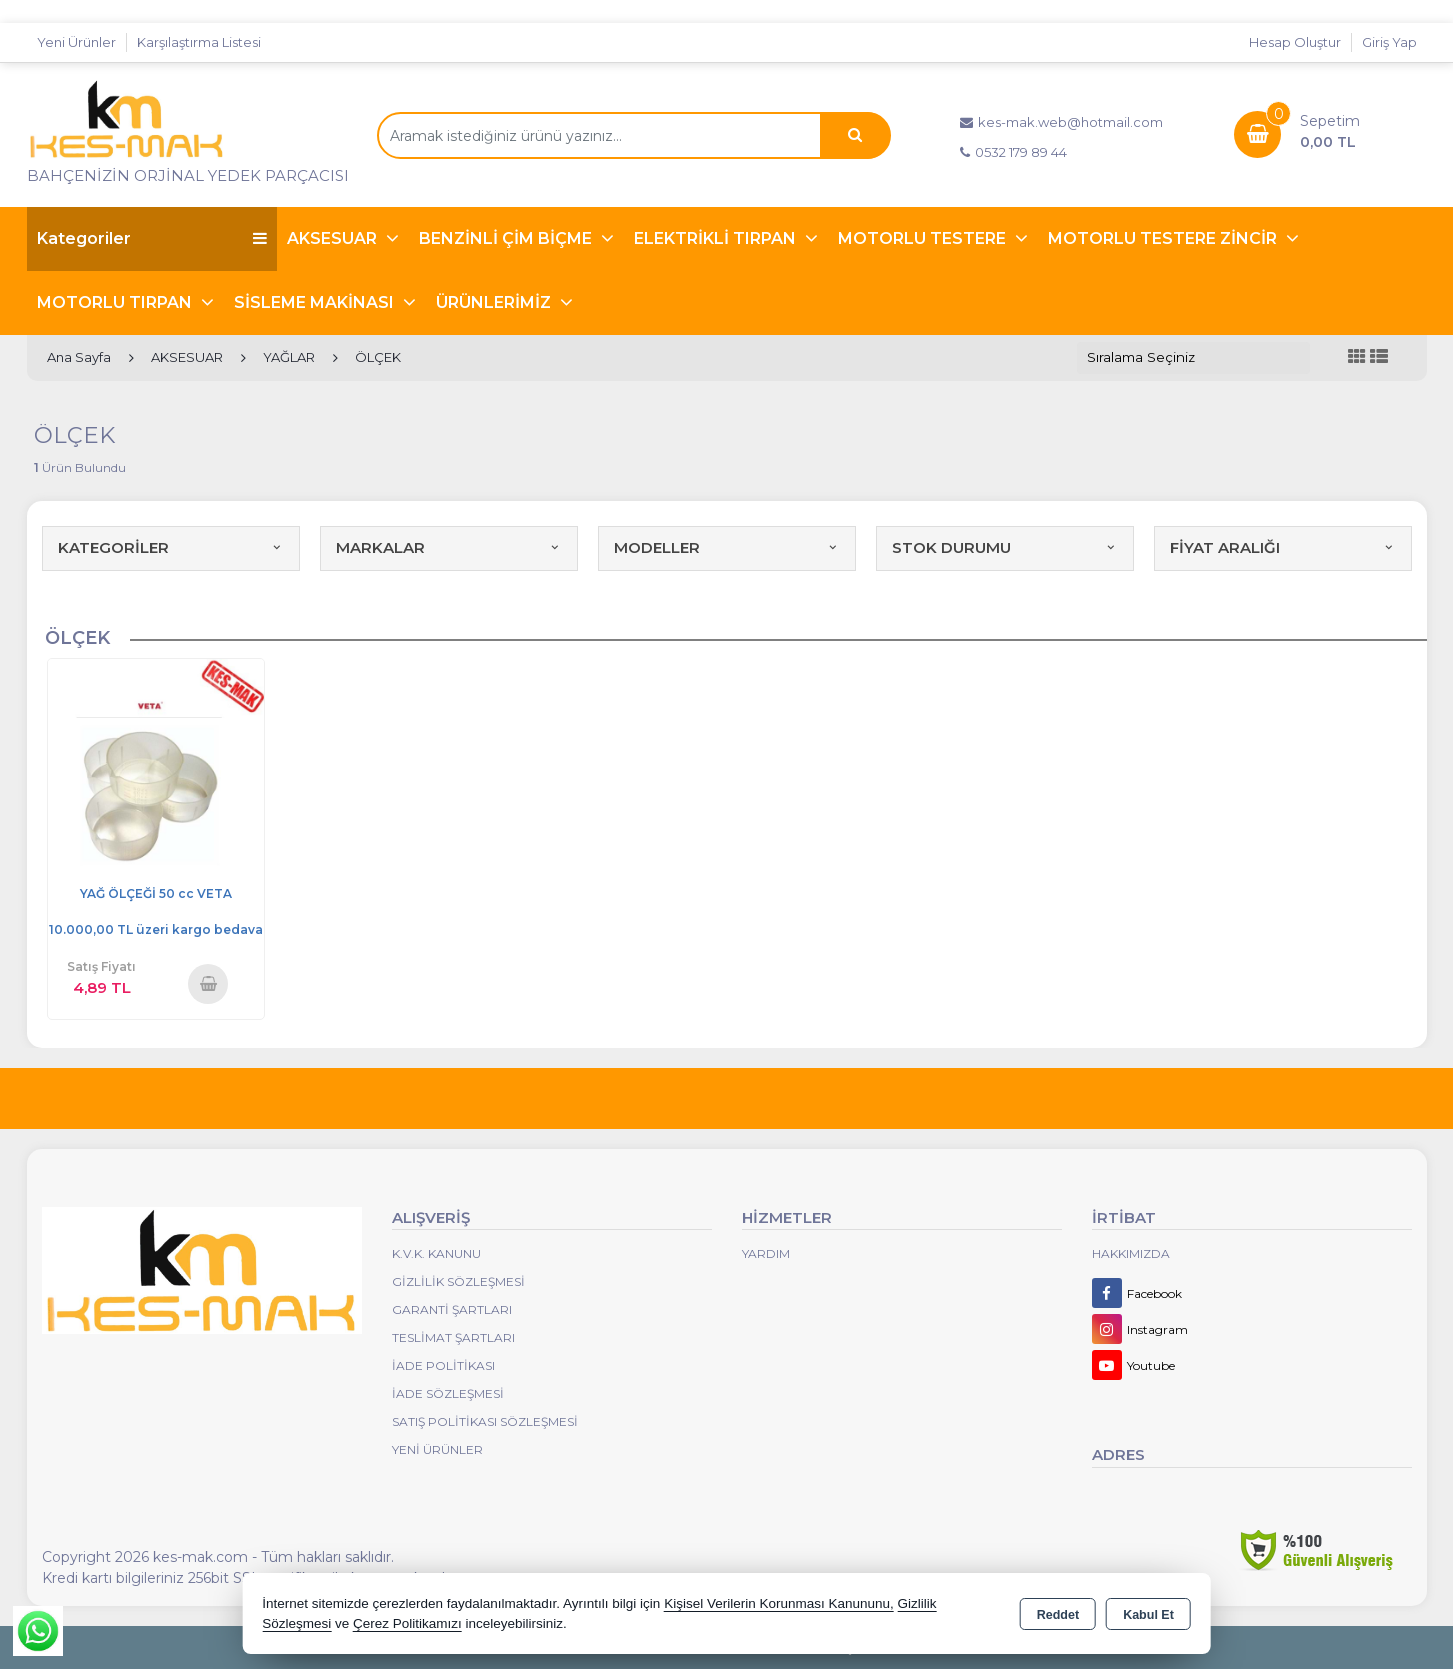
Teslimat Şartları (453, 1337)
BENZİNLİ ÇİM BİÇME (507, 238)
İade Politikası (443, 1365)
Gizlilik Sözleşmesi (458, 1281)
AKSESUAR (334, 238)
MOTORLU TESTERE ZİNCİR (1164, 238)
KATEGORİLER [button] (171, 547)
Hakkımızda (1131, 1253)
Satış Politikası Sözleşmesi (485, 1421)
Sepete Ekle (208, 983)
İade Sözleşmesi (448, 1393)
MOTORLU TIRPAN (116, 302)
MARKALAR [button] (449, 547)
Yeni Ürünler (437, 1449)
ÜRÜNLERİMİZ (495, 302)
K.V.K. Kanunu (436, 1253)
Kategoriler (152, 238)
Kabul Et (1148, 1615)
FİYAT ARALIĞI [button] (1283, 547)
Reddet (1058, 1615)
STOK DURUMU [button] (1005, 547)
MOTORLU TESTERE (924, 238)
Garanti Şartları (452, 1309)
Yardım (766, 1253)
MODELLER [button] (727, 547)
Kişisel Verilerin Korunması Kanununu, (779, 1603)
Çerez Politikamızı (407, 1623)
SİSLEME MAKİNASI (316, 302)
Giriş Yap (1389, 42)
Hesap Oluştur (1295, 42)
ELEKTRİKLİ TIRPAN (717, 238)
